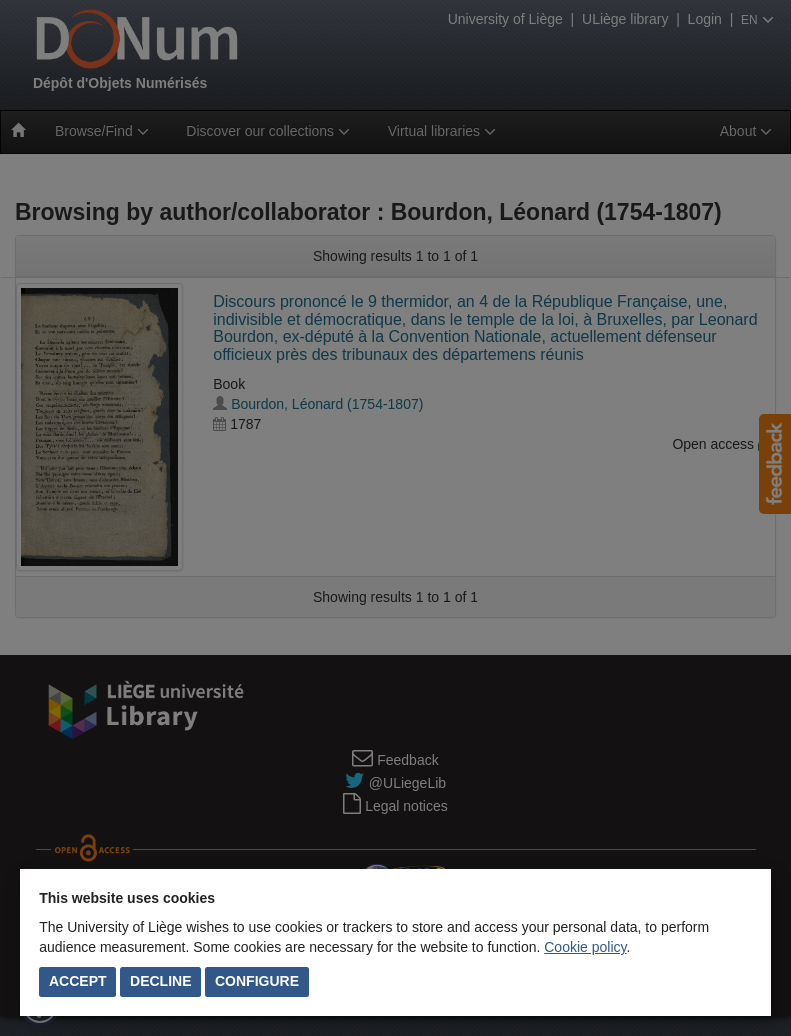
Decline (160, 981)
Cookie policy (585, 947)
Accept (78, 981)
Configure (257, 981)
